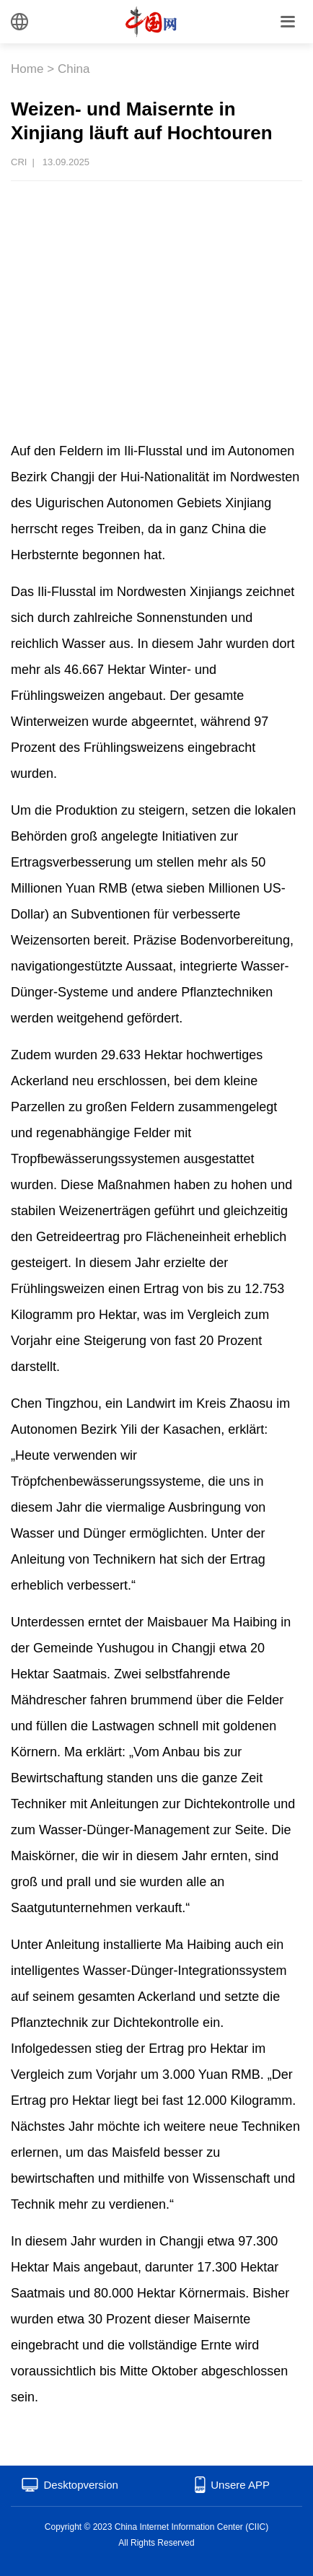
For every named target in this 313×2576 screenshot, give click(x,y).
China (73, 69)
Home (27, 69)
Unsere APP (240, 2484)
